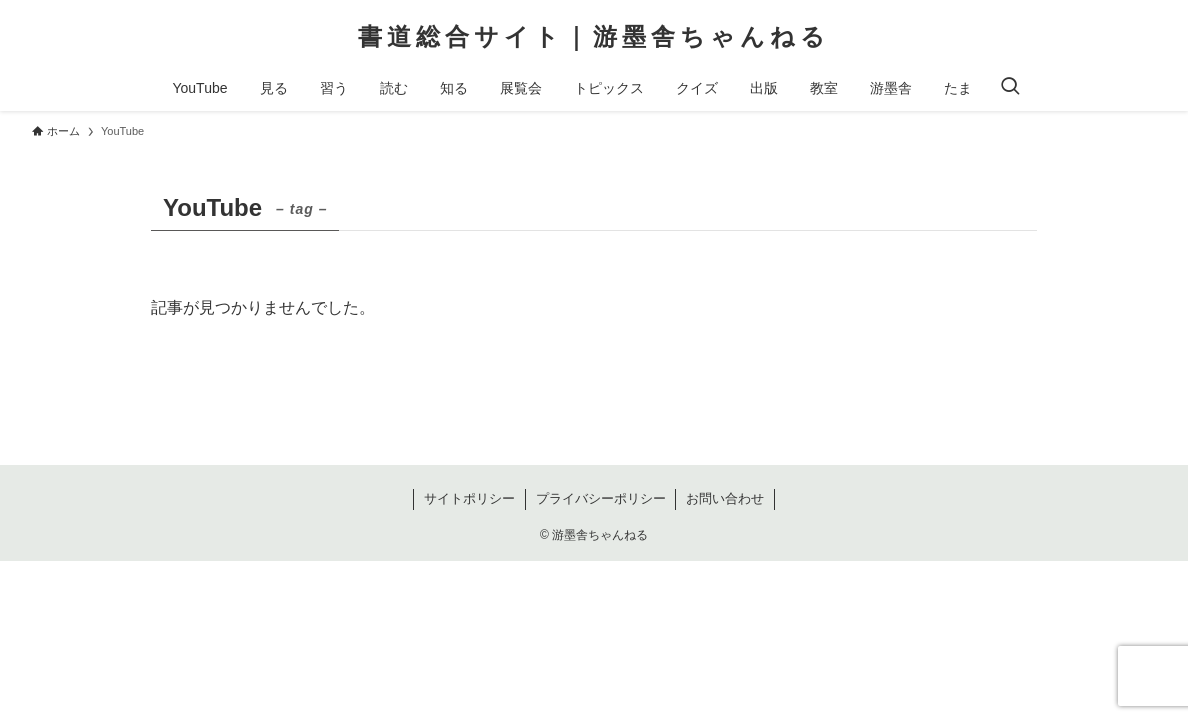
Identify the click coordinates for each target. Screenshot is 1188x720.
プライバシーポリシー (601, 498)
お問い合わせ (725, 498)
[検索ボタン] (1010, 88)
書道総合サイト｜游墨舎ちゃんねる (594, 37)
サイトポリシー (469, 498)
